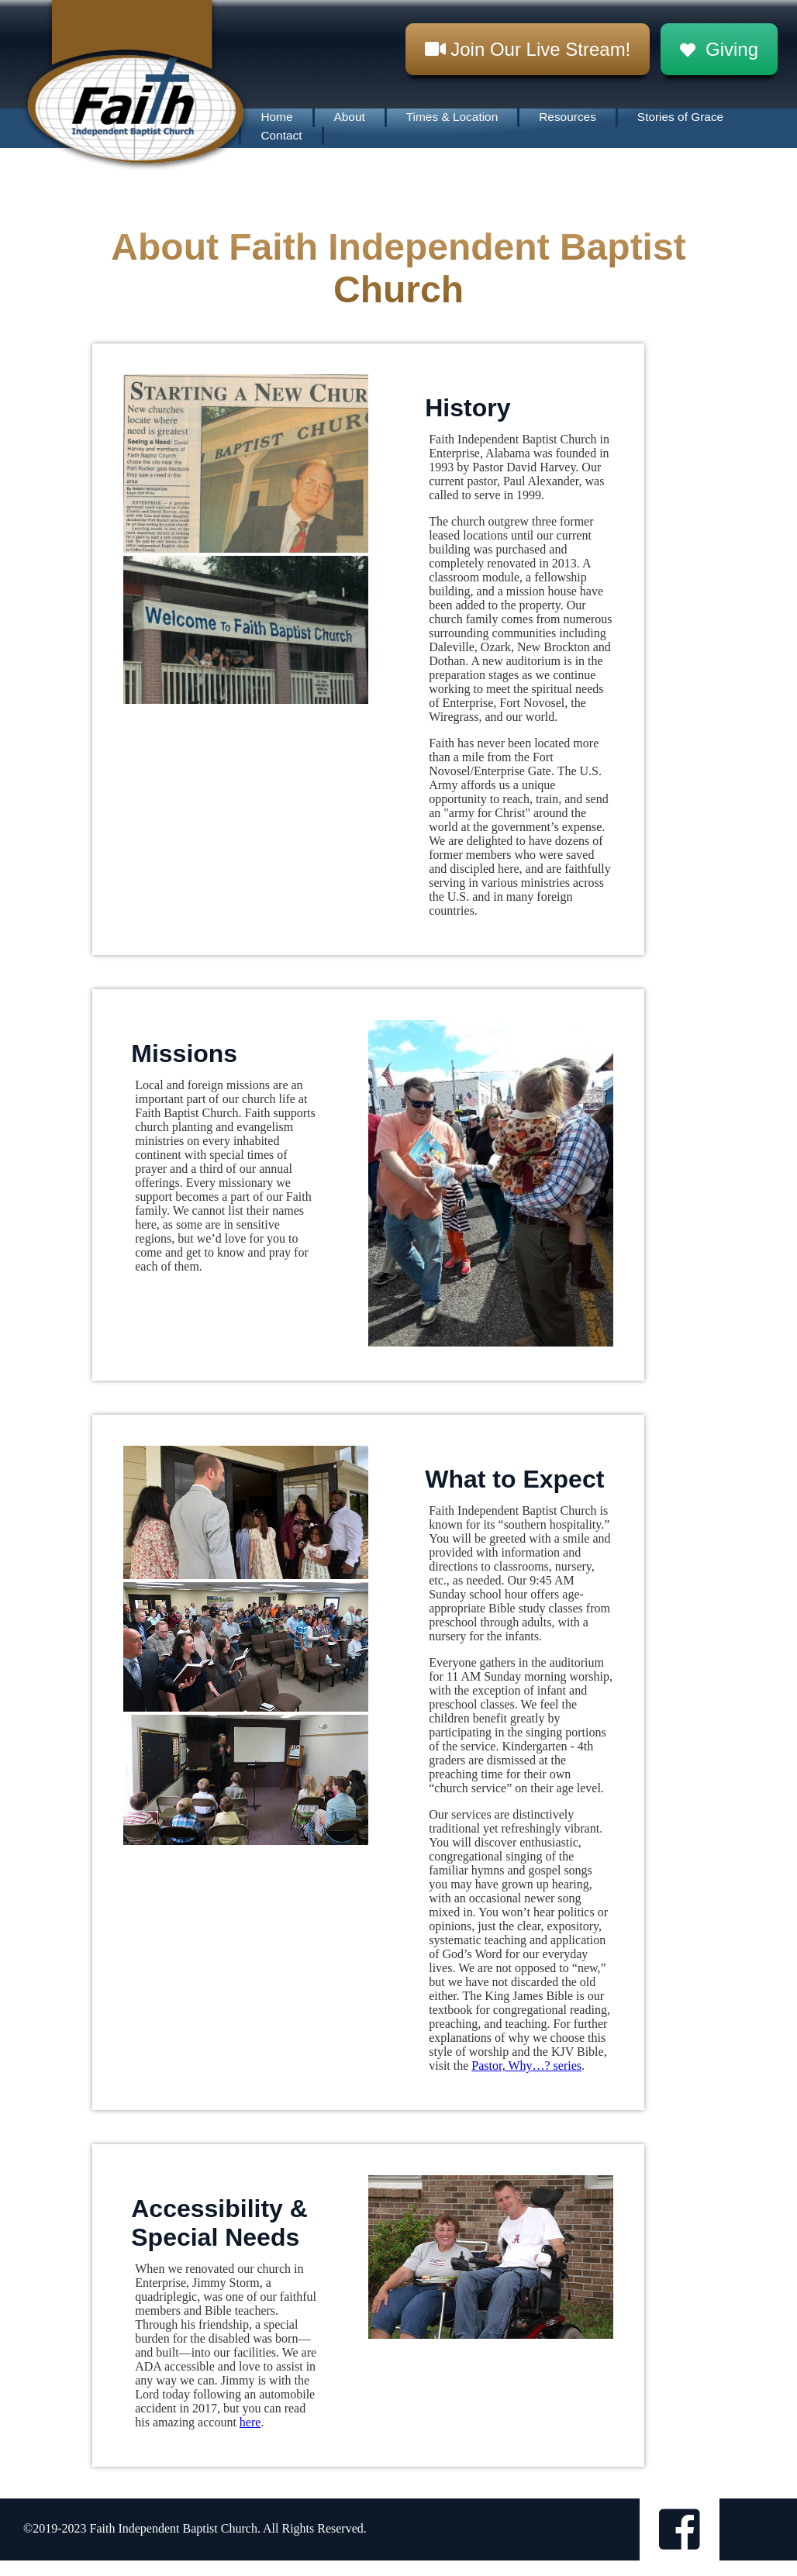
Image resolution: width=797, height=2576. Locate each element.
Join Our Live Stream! (528, 49)
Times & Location (452, 116)
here (250, 2422)
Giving (719, 49)
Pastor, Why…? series (526, 2065)
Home (276, 116)
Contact (281, 135)
